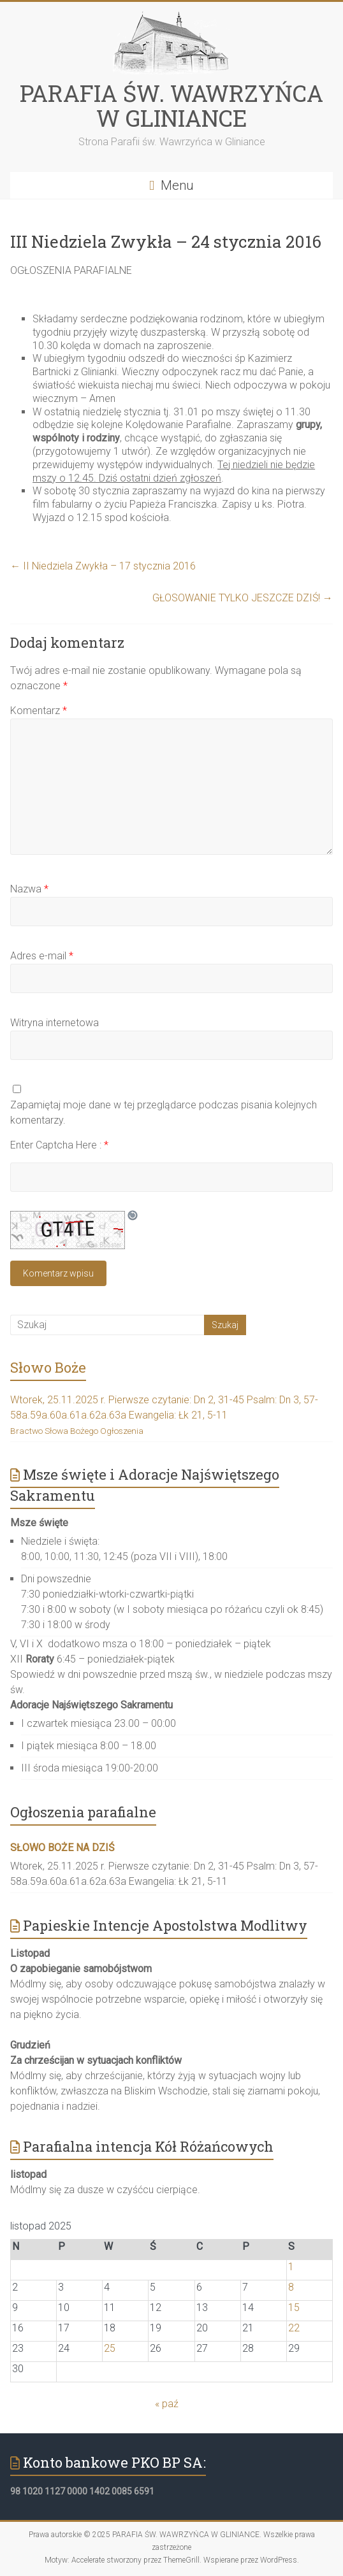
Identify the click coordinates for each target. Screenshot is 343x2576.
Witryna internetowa (54, 1023)
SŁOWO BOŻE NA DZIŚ (62, 1848)
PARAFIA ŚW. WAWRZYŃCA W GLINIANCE (171, 105)
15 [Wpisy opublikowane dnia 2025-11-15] (294, 2307)
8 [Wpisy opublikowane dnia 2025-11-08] (291, 2287)
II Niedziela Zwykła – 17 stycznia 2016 (103, 566)
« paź (167, 2404)
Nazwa (29, 889)
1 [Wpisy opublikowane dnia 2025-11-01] (291, 2267)
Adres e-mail (41, 956)
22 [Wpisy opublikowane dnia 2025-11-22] (294, 2328)
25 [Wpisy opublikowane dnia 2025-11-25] (109, 2348)
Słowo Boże (48, 1367)
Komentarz (38, 711)
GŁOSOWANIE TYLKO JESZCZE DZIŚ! (242, 598)
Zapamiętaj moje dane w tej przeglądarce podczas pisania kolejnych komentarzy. (163, 1112)
